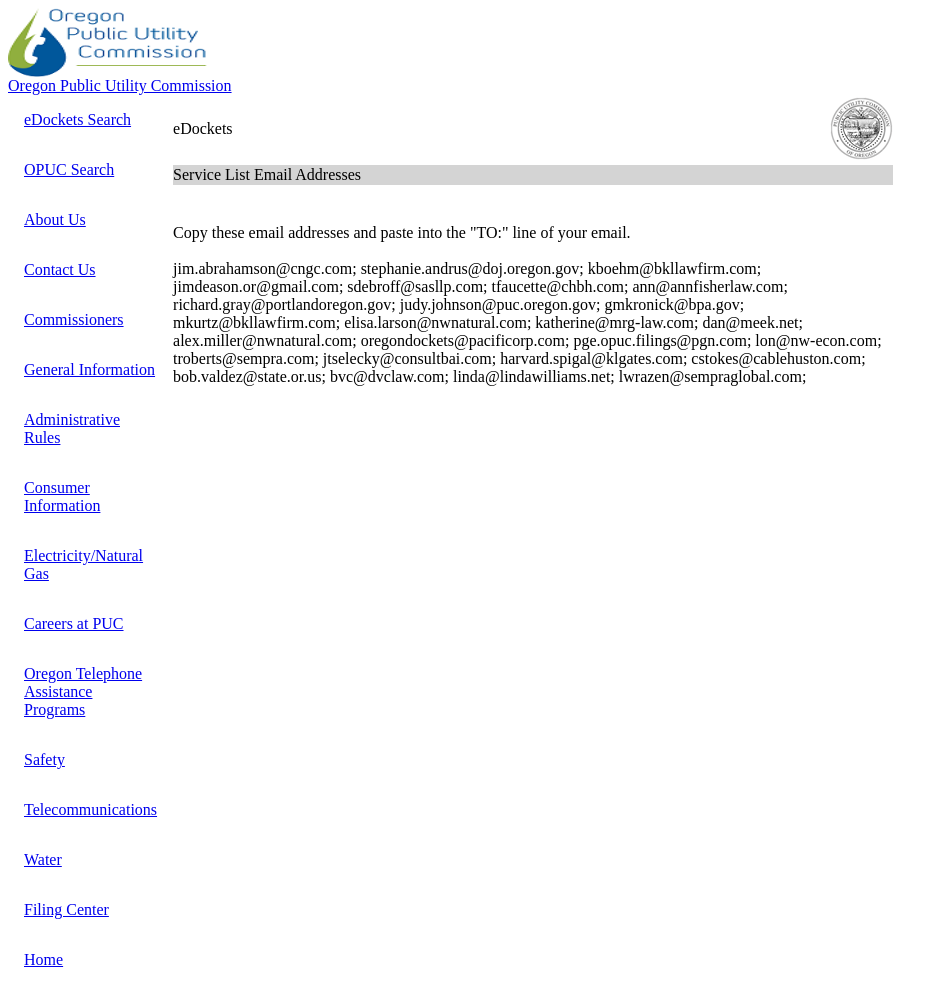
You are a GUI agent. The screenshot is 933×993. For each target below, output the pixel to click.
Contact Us (60, 269)
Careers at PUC (74, 623)
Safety (44, 759)
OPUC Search (69, 169)
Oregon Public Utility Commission (120, 85)
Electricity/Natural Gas (83, 564)
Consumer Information (62, 496)
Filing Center (66, 909)
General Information (89, 369)
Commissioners (74, 319)
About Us (55, 219)
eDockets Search (77, 119)
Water (43, 859)
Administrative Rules (72, 428)
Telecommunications (90, 809)
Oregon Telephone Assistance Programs (83, 691)
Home (43, 959)
